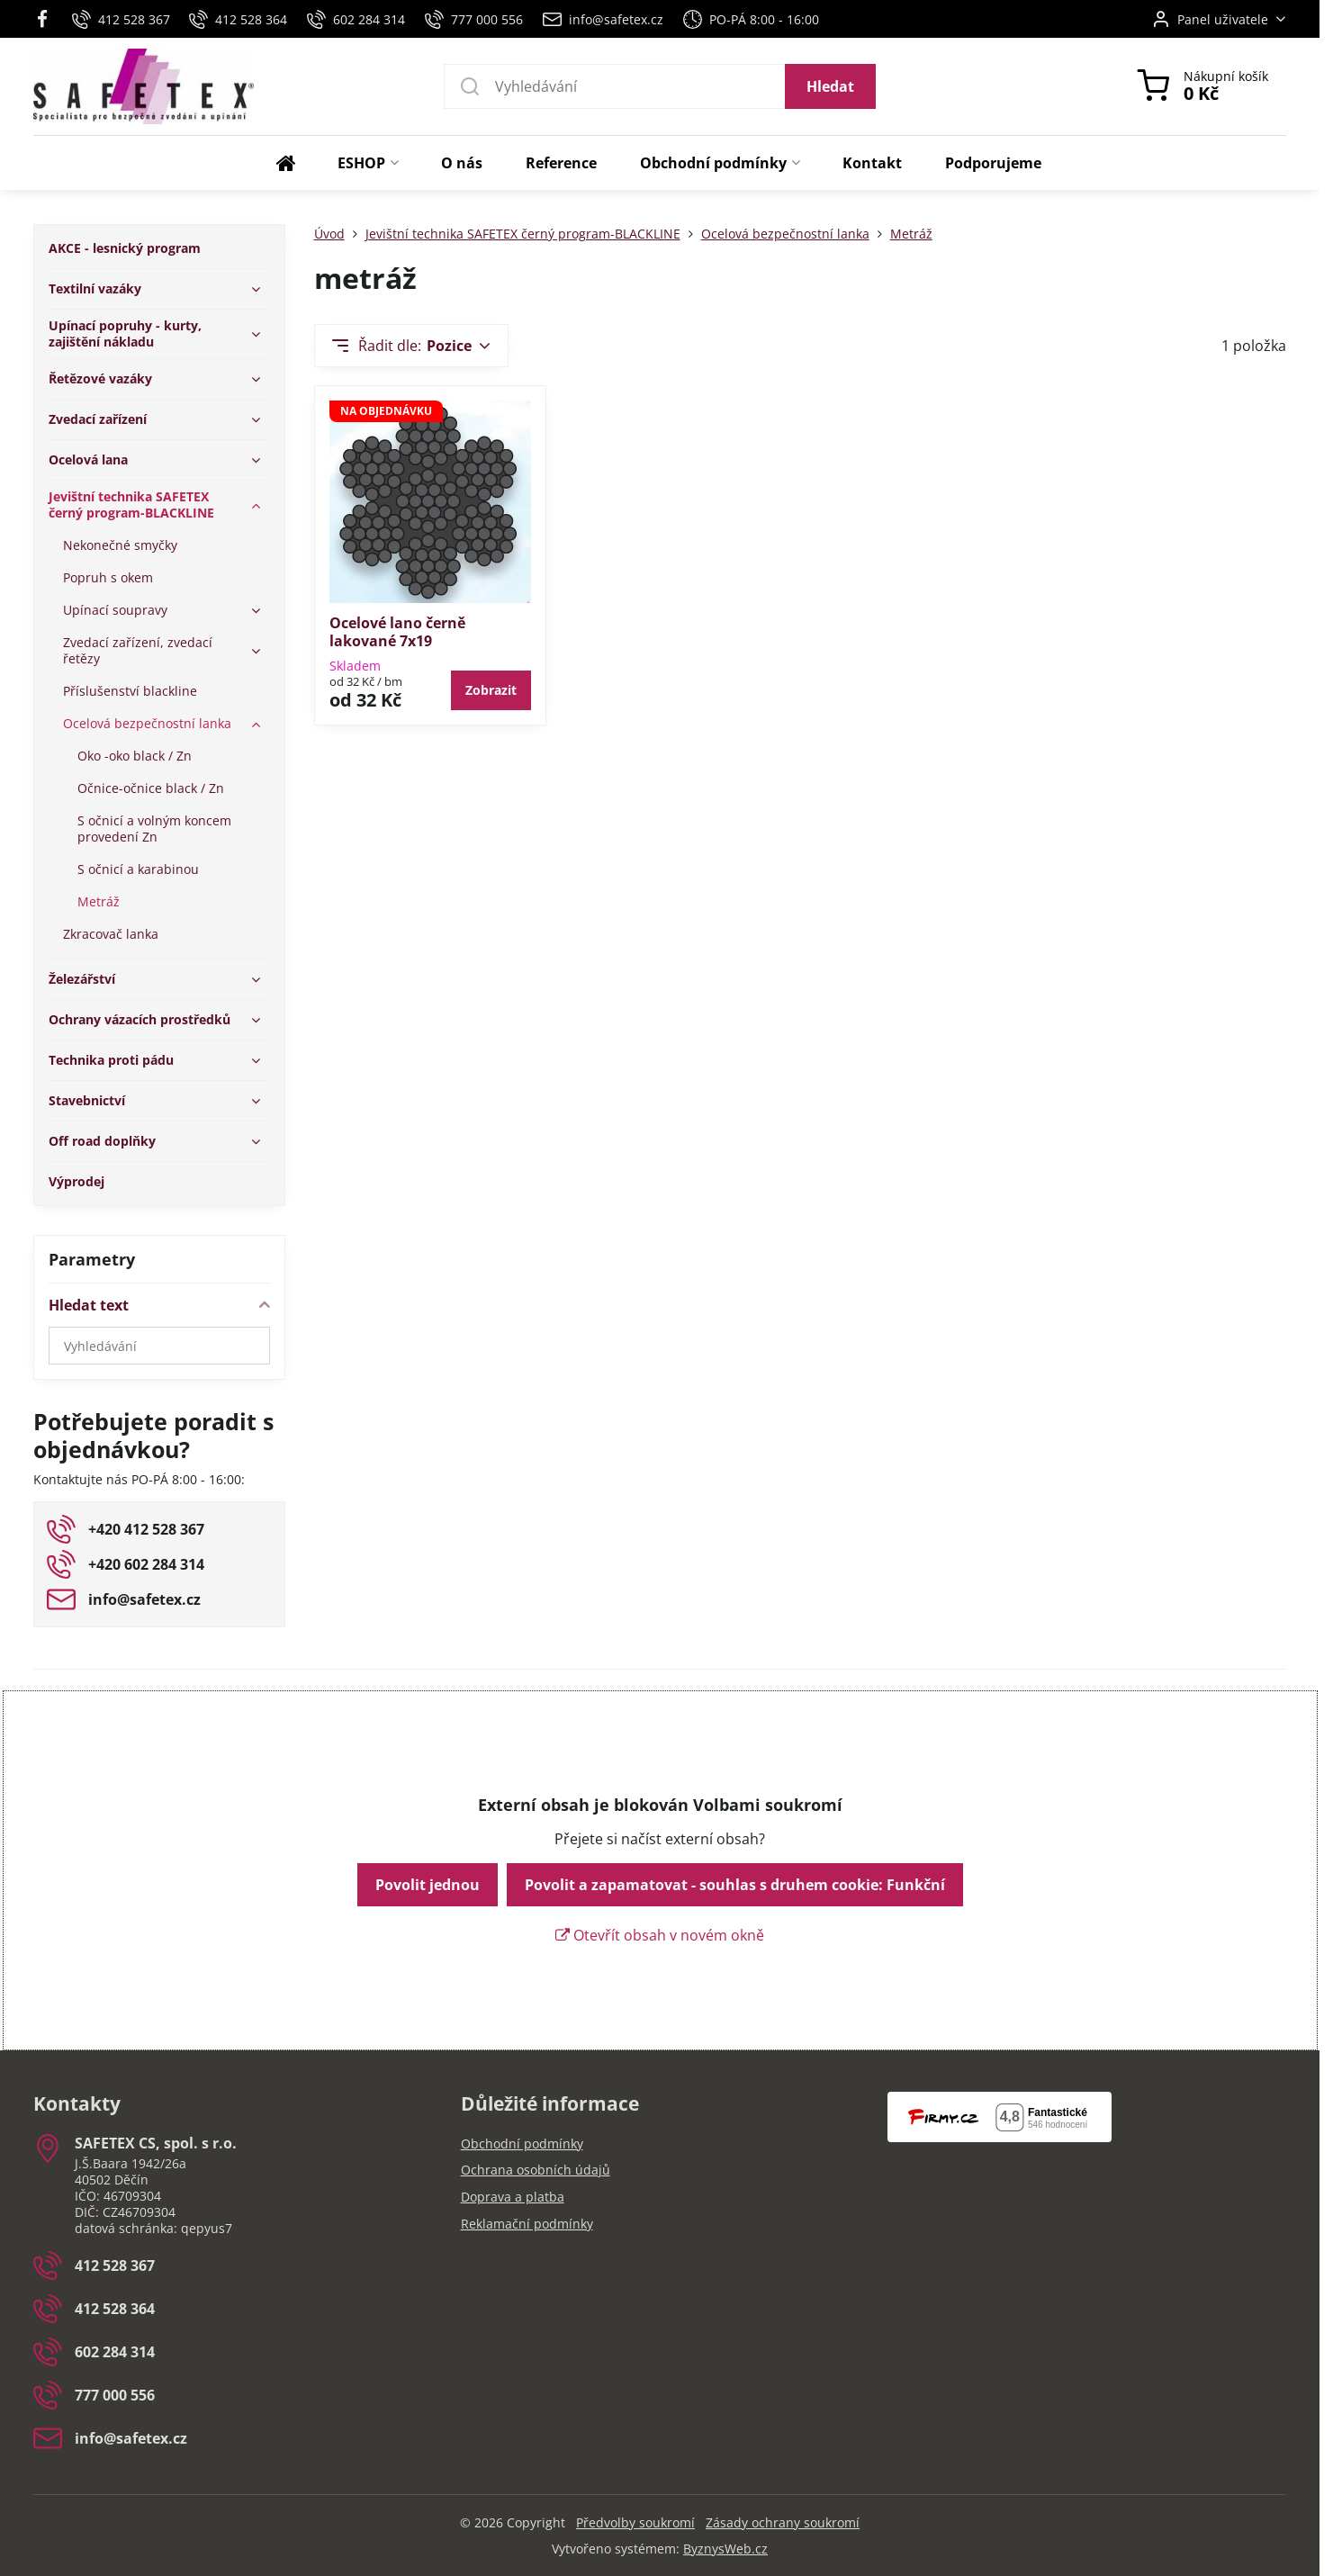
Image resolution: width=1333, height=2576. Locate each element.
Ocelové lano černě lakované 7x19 (397, 632)
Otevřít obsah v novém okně (659, 1935)
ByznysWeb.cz (725, 2548)
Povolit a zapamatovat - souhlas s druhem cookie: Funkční (735, 1885)
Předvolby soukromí (635, 2522)
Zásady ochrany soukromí (783, 2522)
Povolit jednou (427, 1885)
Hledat (830, 86)
